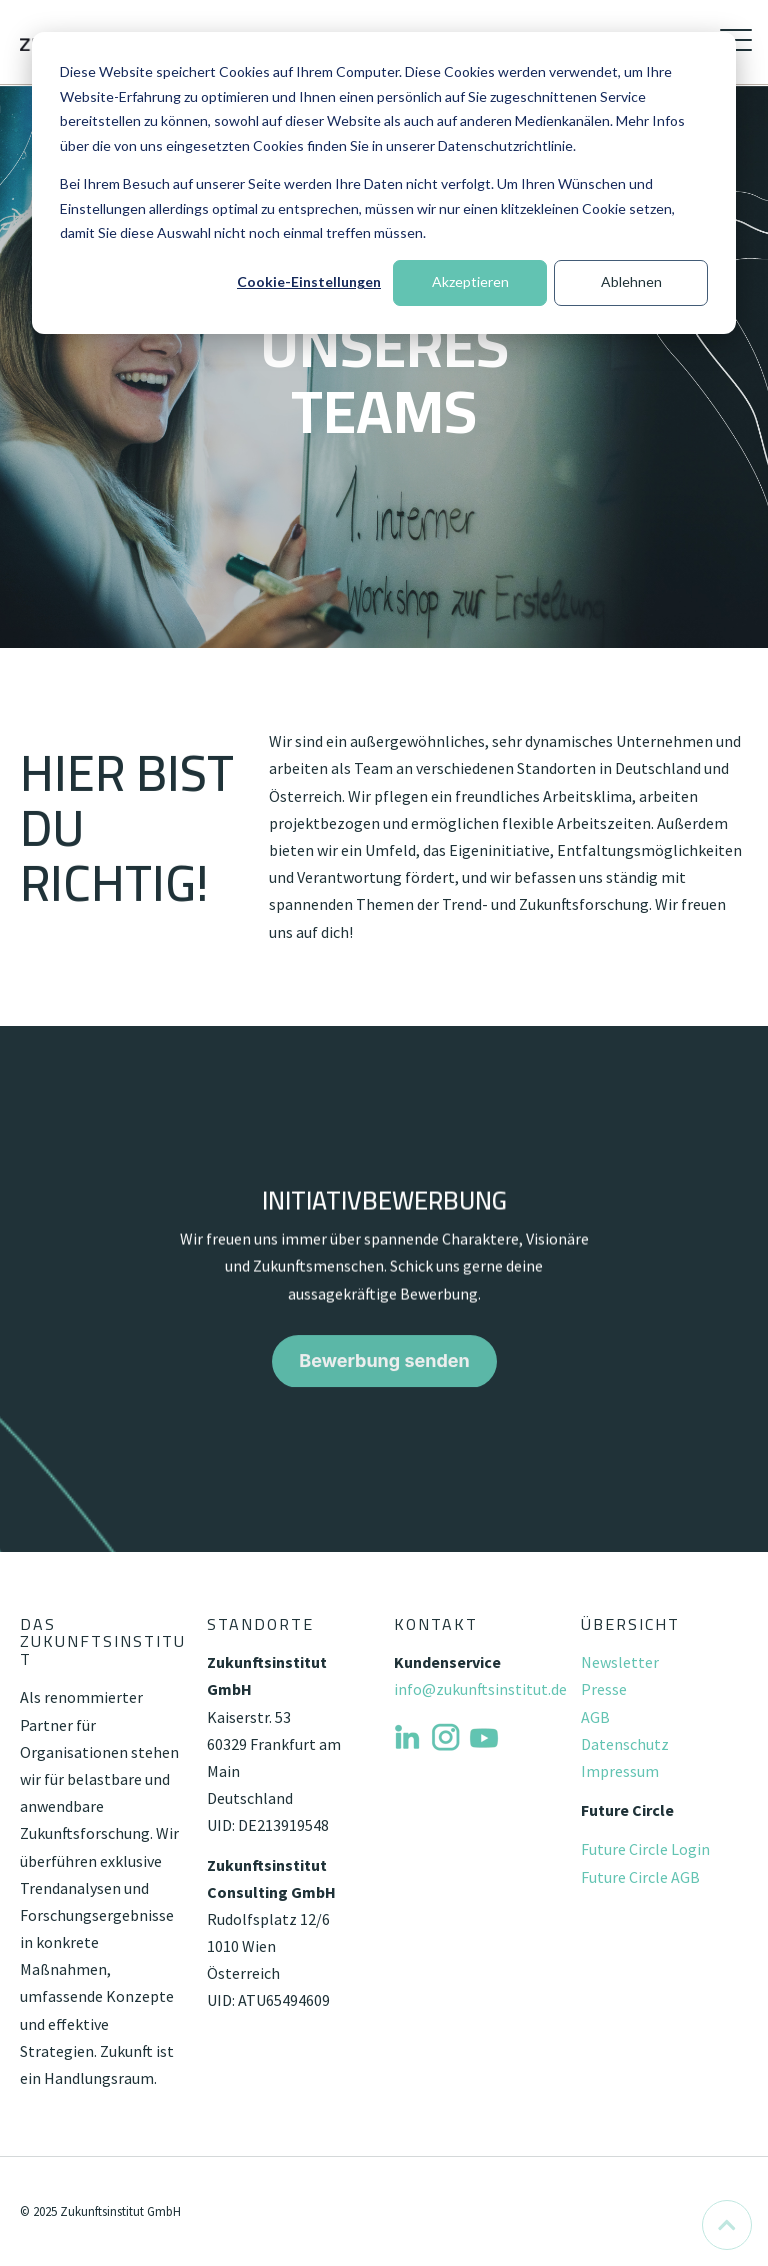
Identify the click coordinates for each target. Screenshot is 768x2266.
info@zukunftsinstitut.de (480, 1689)
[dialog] (384, 183)
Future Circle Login (645, 1849)
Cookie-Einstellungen (309, 281)
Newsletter (620, 1662)
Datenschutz (625, 1744)
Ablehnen (631, 281)
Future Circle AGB (640, 1877)
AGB (595, 1717)
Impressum (620, 1771)
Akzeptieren (470, 281)
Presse (604, 1689)
